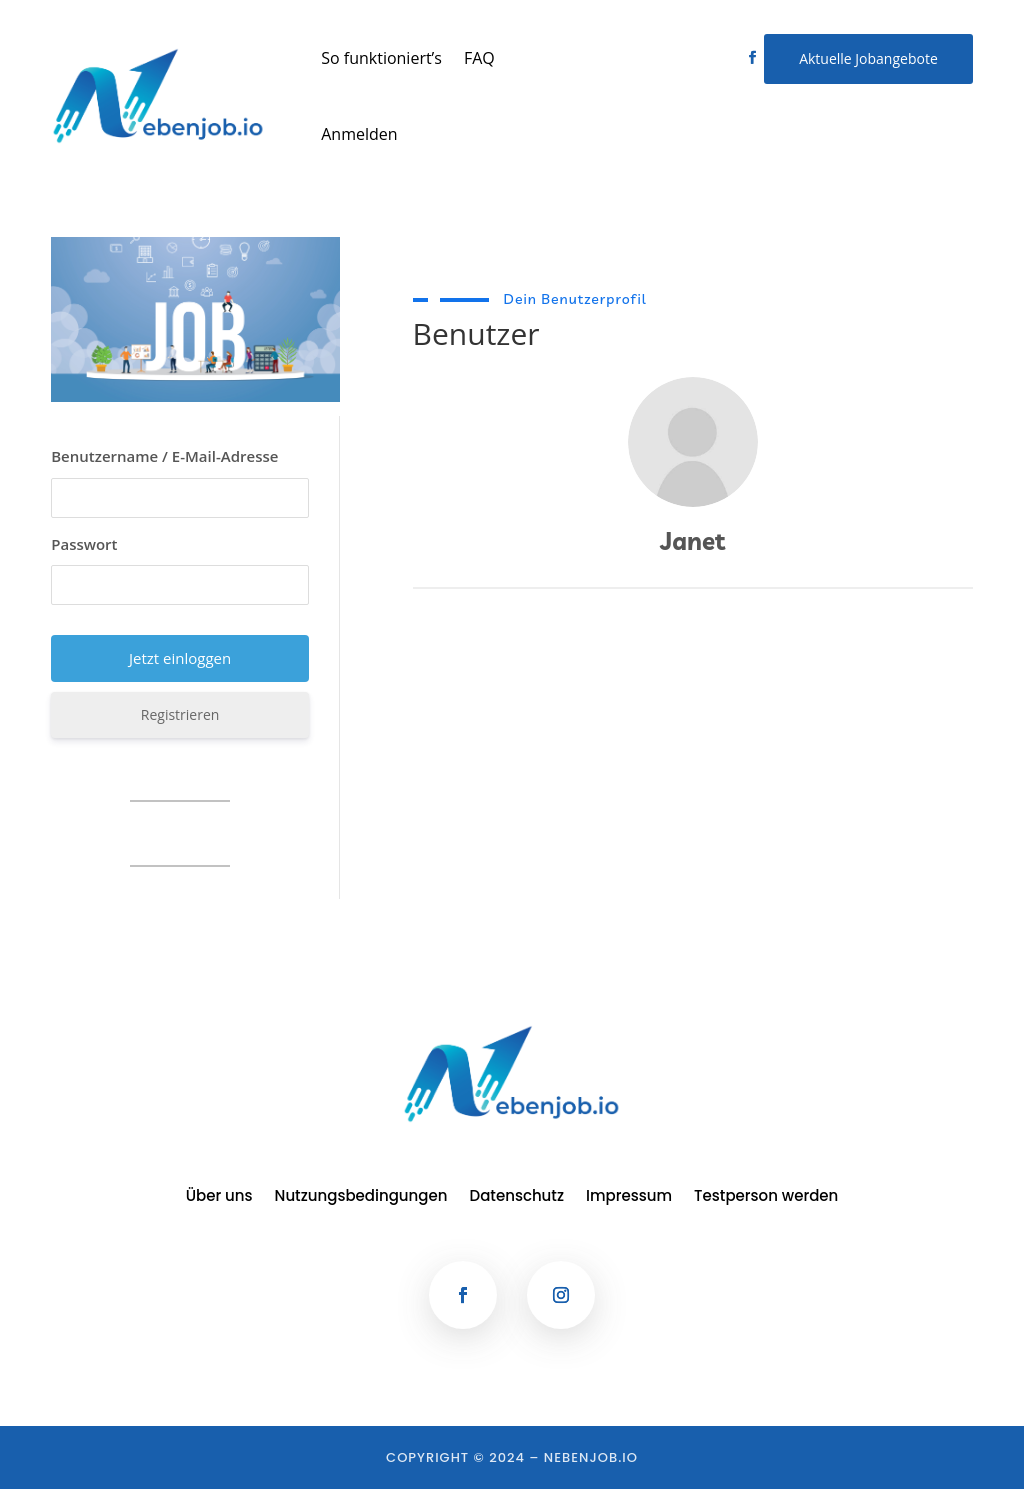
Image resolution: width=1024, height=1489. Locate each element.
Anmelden (359, 134)
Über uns (219, 1197)
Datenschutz (517, 1197)
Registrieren (180, 714)
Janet (692, 541)
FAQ (479, 58)
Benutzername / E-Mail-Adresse (164, 456)
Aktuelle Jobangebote (868, 58)
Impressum (629, 1197)
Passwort (84, 544)
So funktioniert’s (381, 58)
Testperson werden (766, 1197)
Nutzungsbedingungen (361, 1197)
